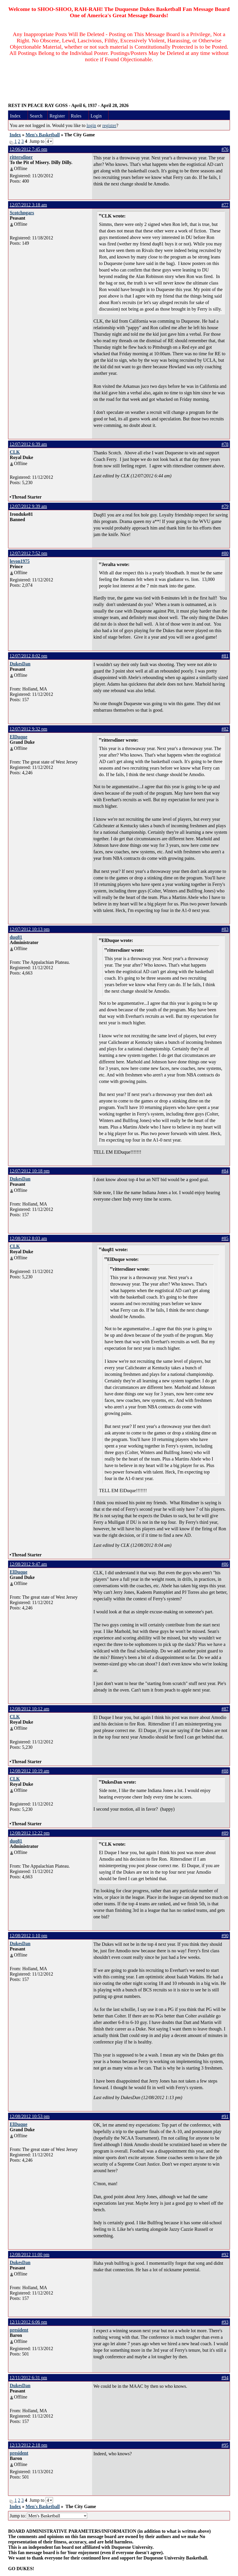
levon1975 (20, 561)
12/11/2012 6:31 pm (28, 2377)
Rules (76, 115)
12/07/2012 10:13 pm (30, 929)
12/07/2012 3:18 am (28, 204)
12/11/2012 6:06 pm (28, 2322)
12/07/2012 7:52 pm (28, 553)
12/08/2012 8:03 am (28, 1238)
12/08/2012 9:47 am (28, 1564)
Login (96, 115)
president (19, 2329)
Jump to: (48, 2516)
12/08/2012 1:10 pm (28, 1935)
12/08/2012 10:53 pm (30, 2116)
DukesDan (20, 663)
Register (57, 115)
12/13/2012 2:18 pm (28, 2445)
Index (15, 115)
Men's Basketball (43, 134)
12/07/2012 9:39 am (28, 506)
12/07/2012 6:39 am (28, 444)
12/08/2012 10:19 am (29, 1770)
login (91, 125)
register (109, 125)
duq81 (16, 937)
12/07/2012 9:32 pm (28, 728)
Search (36, 115)
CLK (15, 452)
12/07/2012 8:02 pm (28, 655)
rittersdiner (21, 157)
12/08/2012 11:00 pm (29, 2254)
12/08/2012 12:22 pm (30, 1833)
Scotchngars (22, 212)
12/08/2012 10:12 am (29, 1708)
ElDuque (18, 736)
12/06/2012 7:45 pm (28, 149)
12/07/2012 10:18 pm (30, 1170)
